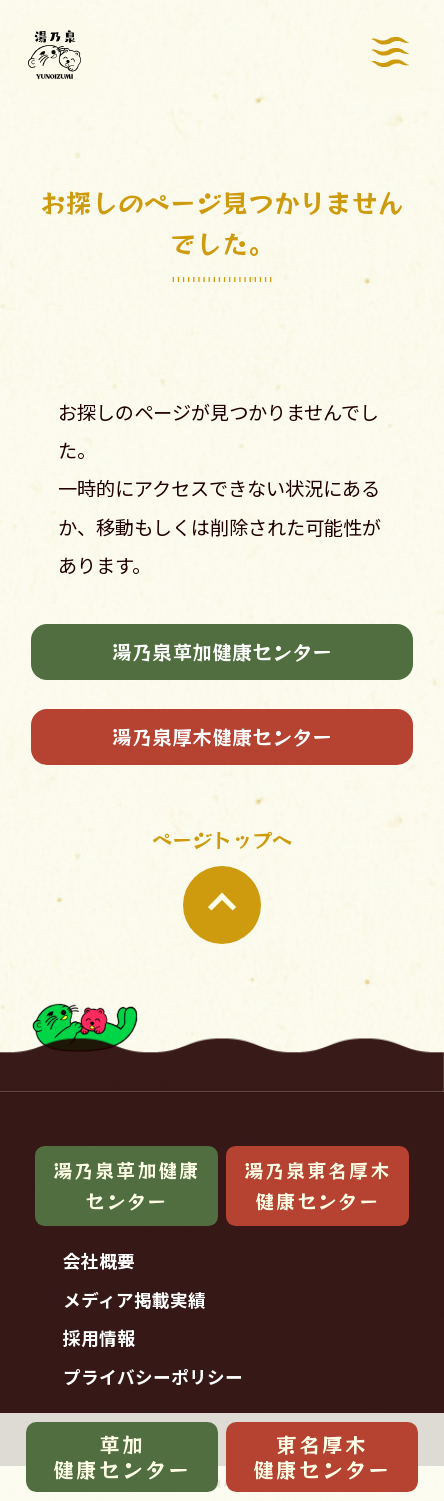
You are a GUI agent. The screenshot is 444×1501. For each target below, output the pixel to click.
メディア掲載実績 (134, 1299)
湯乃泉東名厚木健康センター (317, 1185)
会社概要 (99, 1260)
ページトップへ (222, 884)
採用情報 (99, 1337)
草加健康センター (122, 1456)
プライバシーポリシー (153, 1376)
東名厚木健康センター (322, 1456)
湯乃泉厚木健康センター (222, 736)
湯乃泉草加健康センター (222, 651)
